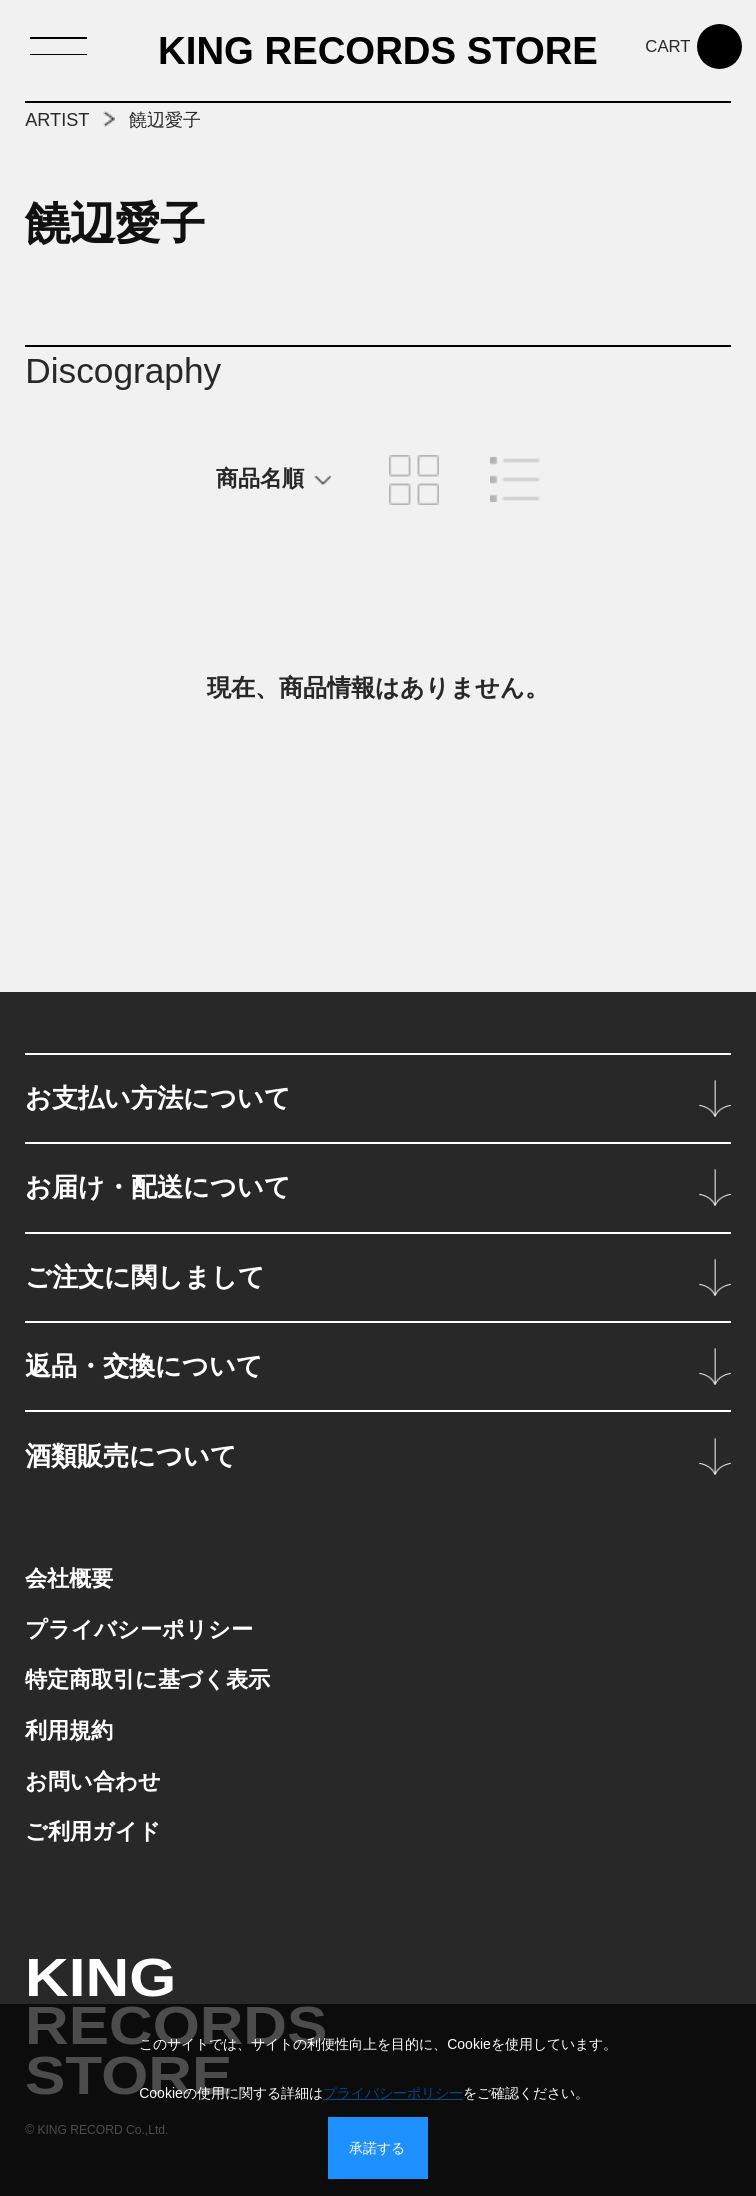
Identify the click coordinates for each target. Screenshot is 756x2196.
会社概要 (69, 1578)
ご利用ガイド (93, 1831)
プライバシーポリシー (139, 1629)
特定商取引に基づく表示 (147, 1679)
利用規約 (69, 1730)
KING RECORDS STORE (378, 53)
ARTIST (57, 120)
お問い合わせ (93, 1781)
